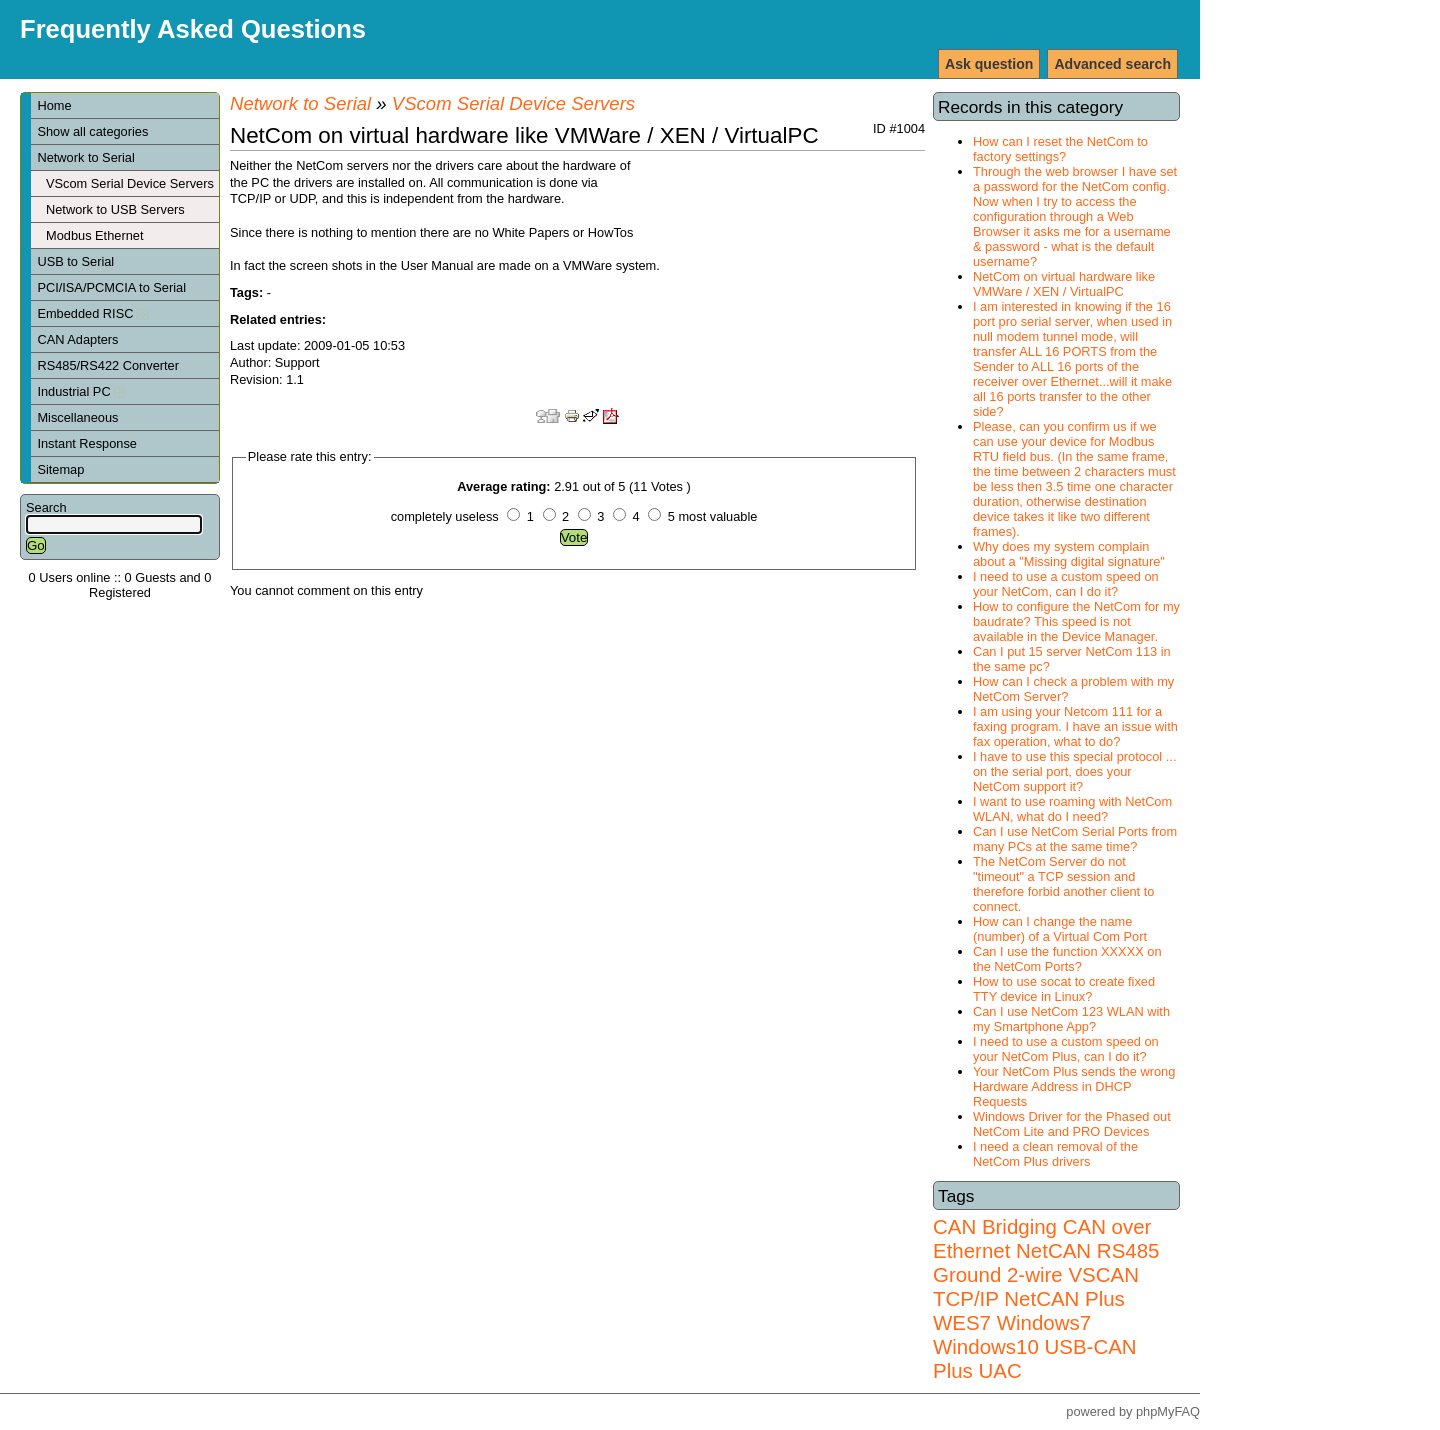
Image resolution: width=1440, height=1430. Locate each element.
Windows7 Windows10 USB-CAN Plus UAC (1035, 1346)
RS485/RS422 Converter (108, 365)
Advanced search (1112, 64)
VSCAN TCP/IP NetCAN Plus (1036, 1286)
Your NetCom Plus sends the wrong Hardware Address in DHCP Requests (1074, 1086)
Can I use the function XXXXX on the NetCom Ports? (1067, 959)
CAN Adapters (77, 339)
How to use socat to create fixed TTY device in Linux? (1064, 989)
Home (54, 105)
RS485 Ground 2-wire (1046, 1262)
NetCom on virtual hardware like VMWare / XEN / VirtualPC (1064, 284)
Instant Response (87, 443)
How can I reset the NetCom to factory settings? (1060, 149)
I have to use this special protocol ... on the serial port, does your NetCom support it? (1074, 771)
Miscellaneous (77, 417)
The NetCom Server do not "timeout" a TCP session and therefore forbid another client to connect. (1063, 884)
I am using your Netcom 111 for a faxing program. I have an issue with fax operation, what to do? (1075, 726)
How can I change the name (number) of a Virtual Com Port (1060, 929)
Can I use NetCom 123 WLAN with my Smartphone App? (1071, 1019)
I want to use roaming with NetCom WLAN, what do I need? (1072, 809)
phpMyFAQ (1168, 1411)
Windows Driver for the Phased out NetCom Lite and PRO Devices (1072, 1124)
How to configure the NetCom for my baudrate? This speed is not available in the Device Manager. (1076, 621)
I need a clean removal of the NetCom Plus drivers (1055, 1154)
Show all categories (92, 131)
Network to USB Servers (115, 209)
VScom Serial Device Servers (130, 183)
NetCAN (1053, 1250)
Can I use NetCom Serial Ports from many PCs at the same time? (1075, 839)
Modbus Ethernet (94, 235)
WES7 (962, 1322)
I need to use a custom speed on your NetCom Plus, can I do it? (1066, 1049)
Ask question (989, 64)
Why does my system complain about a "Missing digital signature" (1069, 554)
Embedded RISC (92, 313)
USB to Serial (75, 261)
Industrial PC (81, 391)
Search (46, 507)
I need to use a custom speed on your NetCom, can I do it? (1066, 584)
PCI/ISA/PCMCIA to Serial (111, 287)
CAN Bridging (995, 1226)
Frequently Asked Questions (193, 29)
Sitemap (60, 469)
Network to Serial (85, 157)
